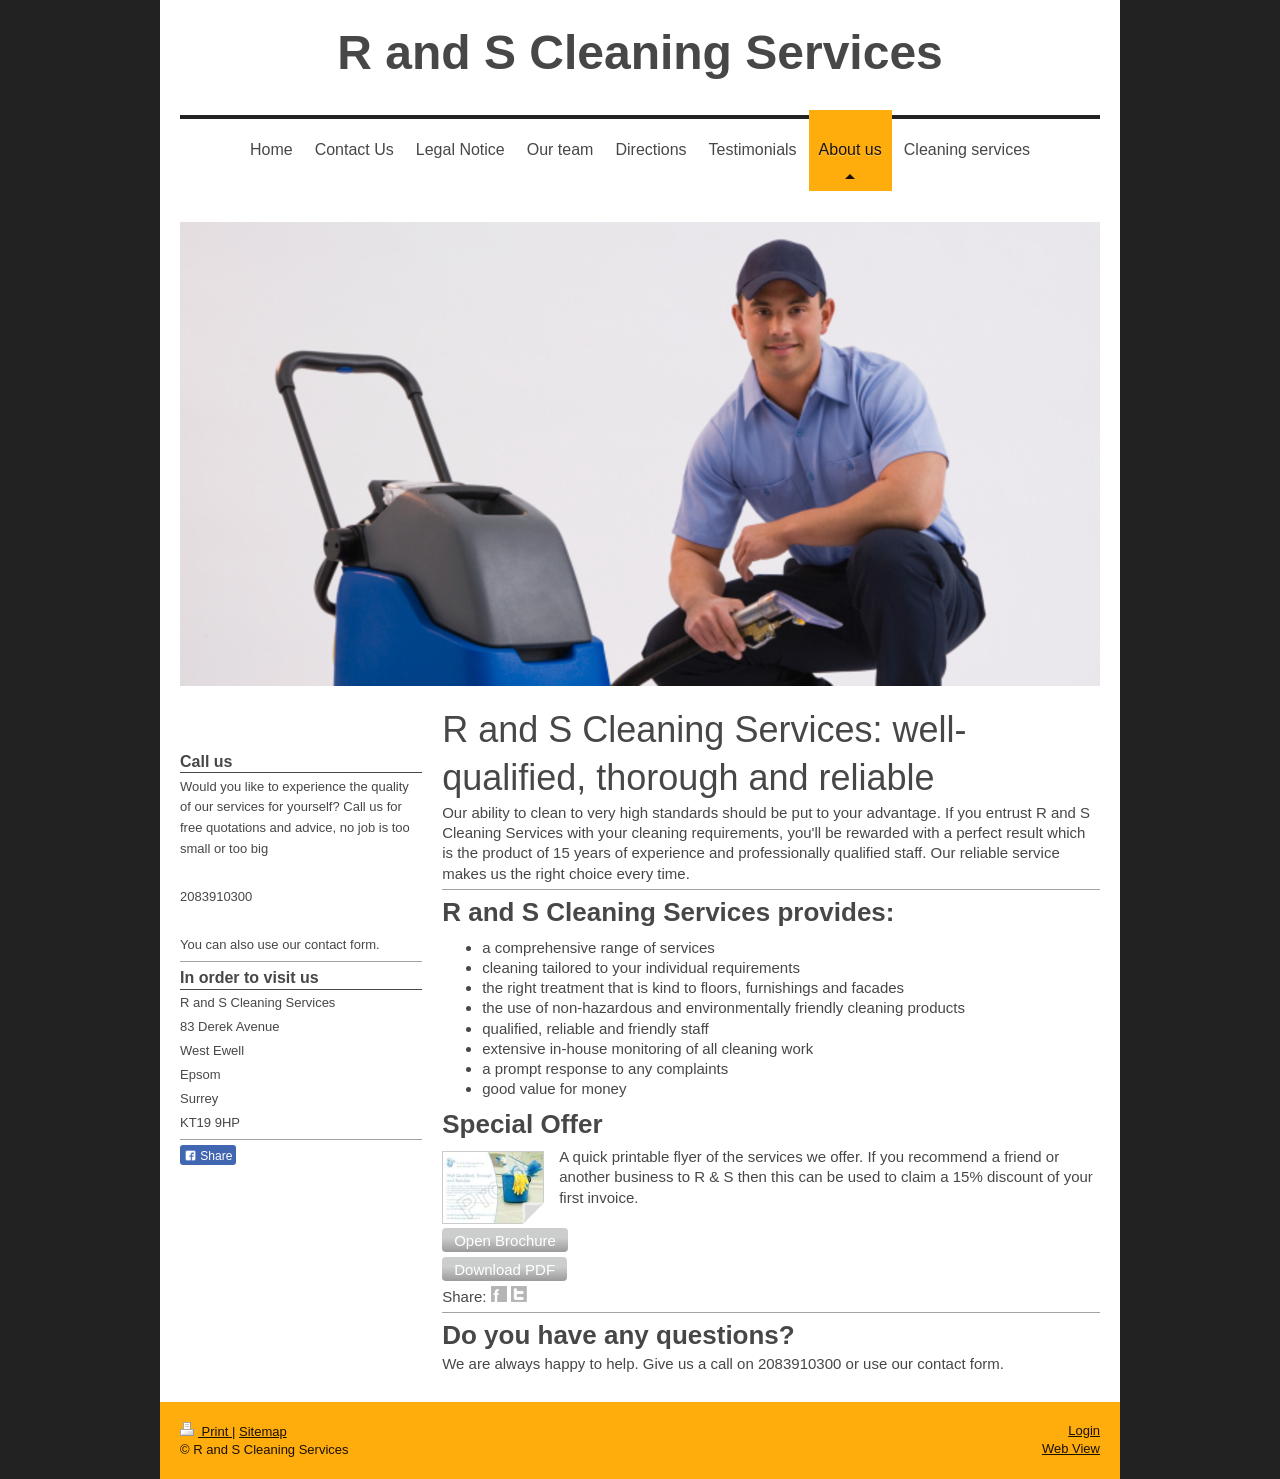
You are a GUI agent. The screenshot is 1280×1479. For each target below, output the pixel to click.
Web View (1071, 1448)
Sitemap (263, 1431)
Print (206, 1431)
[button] (505, 1240)
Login (1084, 1430)
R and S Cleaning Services (640, 52)
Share (208, 1156)
